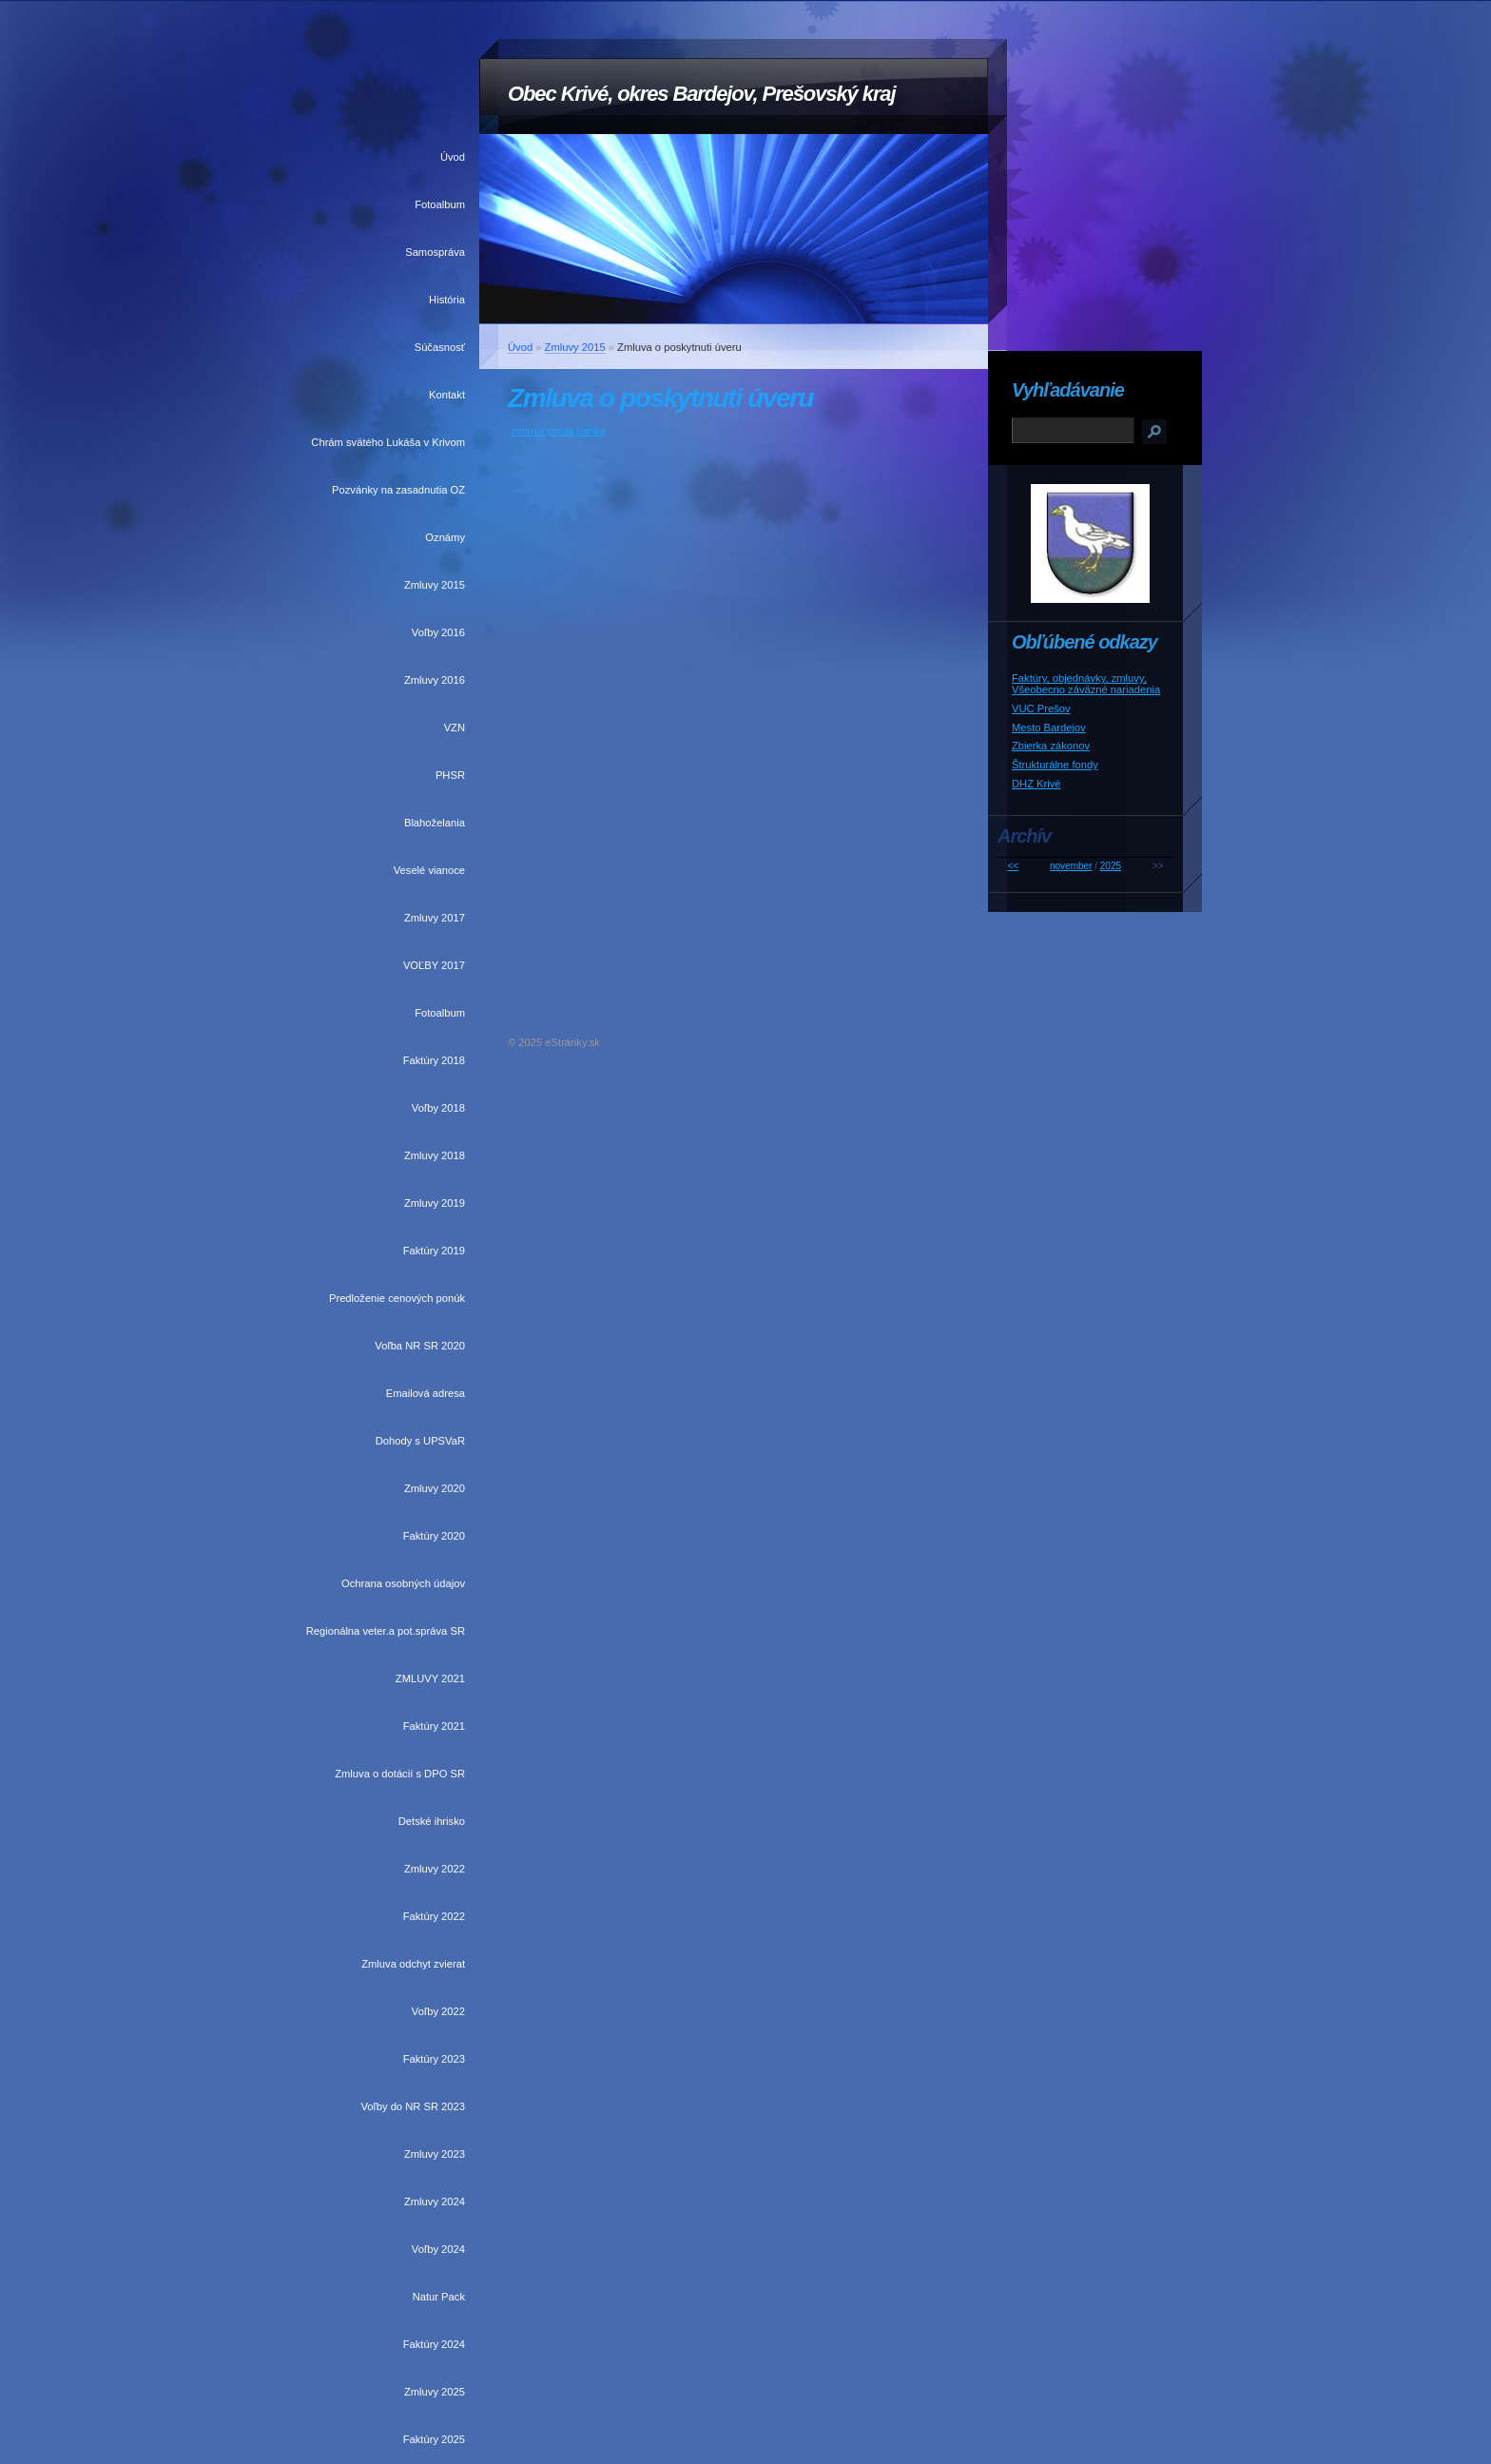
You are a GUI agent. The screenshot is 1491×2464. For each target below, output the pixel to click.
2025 (1110, 866)
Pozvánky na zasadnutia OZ (398, 489)
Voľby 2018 (438, 1108)
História (447, 299)
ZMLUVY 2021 (430, 1678)
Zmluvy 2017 (434, 917)
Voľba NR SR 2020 (420, 1345)
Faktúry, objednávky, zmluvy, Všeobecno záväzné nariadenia (1086, 683)
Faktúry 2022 (434, 1916)
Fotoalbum (440, 204)
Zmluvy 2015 (434, 585)
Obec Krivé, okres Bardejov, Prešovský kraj (702, 94)
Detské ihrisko (431, 1821)
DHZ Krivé (1036, 783)
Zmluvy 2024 (434, 2201)
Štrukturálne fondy (1055, 764)
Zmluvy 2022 (434, 1868)
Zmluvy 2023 (434, 2154)
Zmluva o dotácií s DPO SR (400, 1773)
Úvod (452, 157)
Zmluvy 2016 (434, 680)
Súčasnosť (440, 347)
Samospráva (435, 252)
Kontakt (447, 394)
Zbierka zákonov (1051, 745)
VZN (454, 727)
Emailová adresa (425, 1393)
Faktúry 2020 (434, 1536)
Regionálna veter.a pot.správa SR (385, 1631)
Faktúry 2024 (434, 2344)
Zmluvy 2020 (434, 1488)
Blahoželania (434, 822)
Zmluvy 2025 (434, 2391)
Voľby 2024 (438, 2249)
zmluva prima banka (558, 431)
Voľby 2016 (438, 632)
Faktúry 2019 (434, 1250)
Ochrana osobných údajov (403, 1583)
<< (1012, 866)
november (1071, 866)
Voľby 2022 (438, 2011)
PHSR (450, 775)
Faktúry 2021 (434, 1726)
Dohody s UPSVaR (420, 1440)
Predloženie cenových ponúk (397, 1298)
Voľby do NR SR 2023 (412, 2106)
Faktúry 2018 (434, 1060)
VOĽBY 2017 (434, 965)
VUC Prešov (1041, 708)
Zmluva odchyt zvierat (413, 1963)
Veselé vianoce (429, 870)
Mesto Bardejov (1049, 727)
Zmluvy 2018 (434, 1155)
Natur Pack (439, 2296)
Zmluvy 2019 (434, 1203)
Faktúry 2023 (434, 2059)
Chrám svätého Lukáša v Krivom (388, 442)
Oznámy (445, 537)
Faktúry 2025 (434, 2439)
